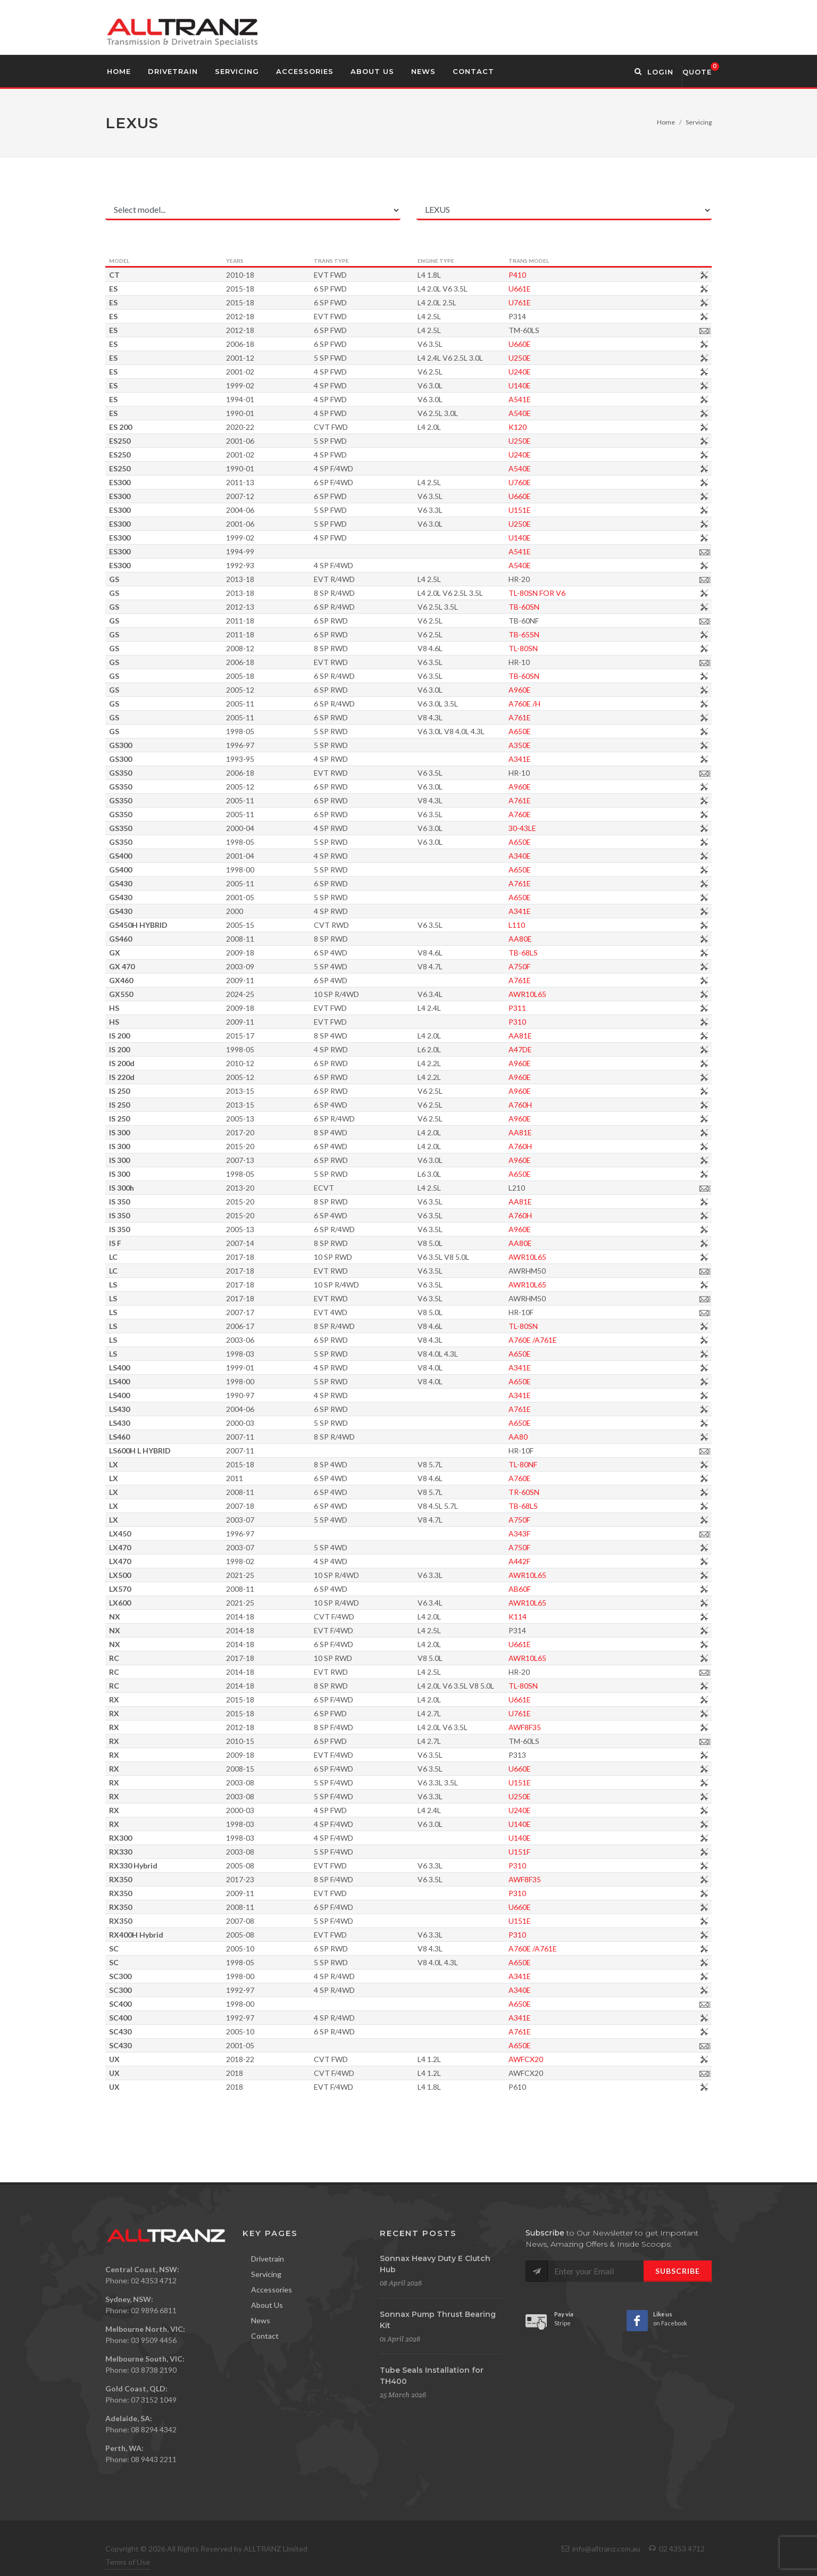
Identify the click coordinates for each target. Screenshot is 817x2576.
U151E (572, 509)
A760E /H (577, 703)
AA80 (570, 1436)
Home (666, 122)
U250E (572, 357)
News (260, 2320)
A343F (571, 1533)
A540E (572, 413)
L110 (569, 924)
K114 (570, 1616)
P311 (569, 1007)
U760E (572, 482)
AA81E (572, 1035)
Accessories (271, 2289)
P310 (569, 1021)
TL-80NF (575, 1464)
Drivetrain (267, 2258)
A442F (571, 1561)
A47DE (572, 1049)
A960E (572, 689)
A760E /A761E (585, 1339)
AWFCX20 (578, 2059)
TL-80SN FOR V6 (589, 592)
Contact (265, 2335)
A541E (572, 399)
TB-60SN (576, 606)
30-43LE (574, 828)
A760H (572, 1104)
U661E (572, 288)
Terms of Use (127, 2561)
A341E (572, 758)
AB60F (572, 1588)
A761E (572, 717)
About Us (267, 2304)
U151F (571, 1851)
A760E (572, 814)
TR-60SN (576, 1492)
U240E (572, 371)
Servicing (699, 122)
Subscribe (677, 2270)
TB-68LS (575, 952)
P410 (569, 274)
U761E (572, 302)
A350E (572, 745)
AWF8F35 (577, 1727)
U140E (572, 385)
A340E (572, 855)
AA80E (572, 938)
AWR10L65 (579, 994)
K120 (570, 426)
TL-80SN (575, 648)
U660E (572, 343)
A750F (571, 966)
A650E (572, 731)
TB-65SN (576, 634)
